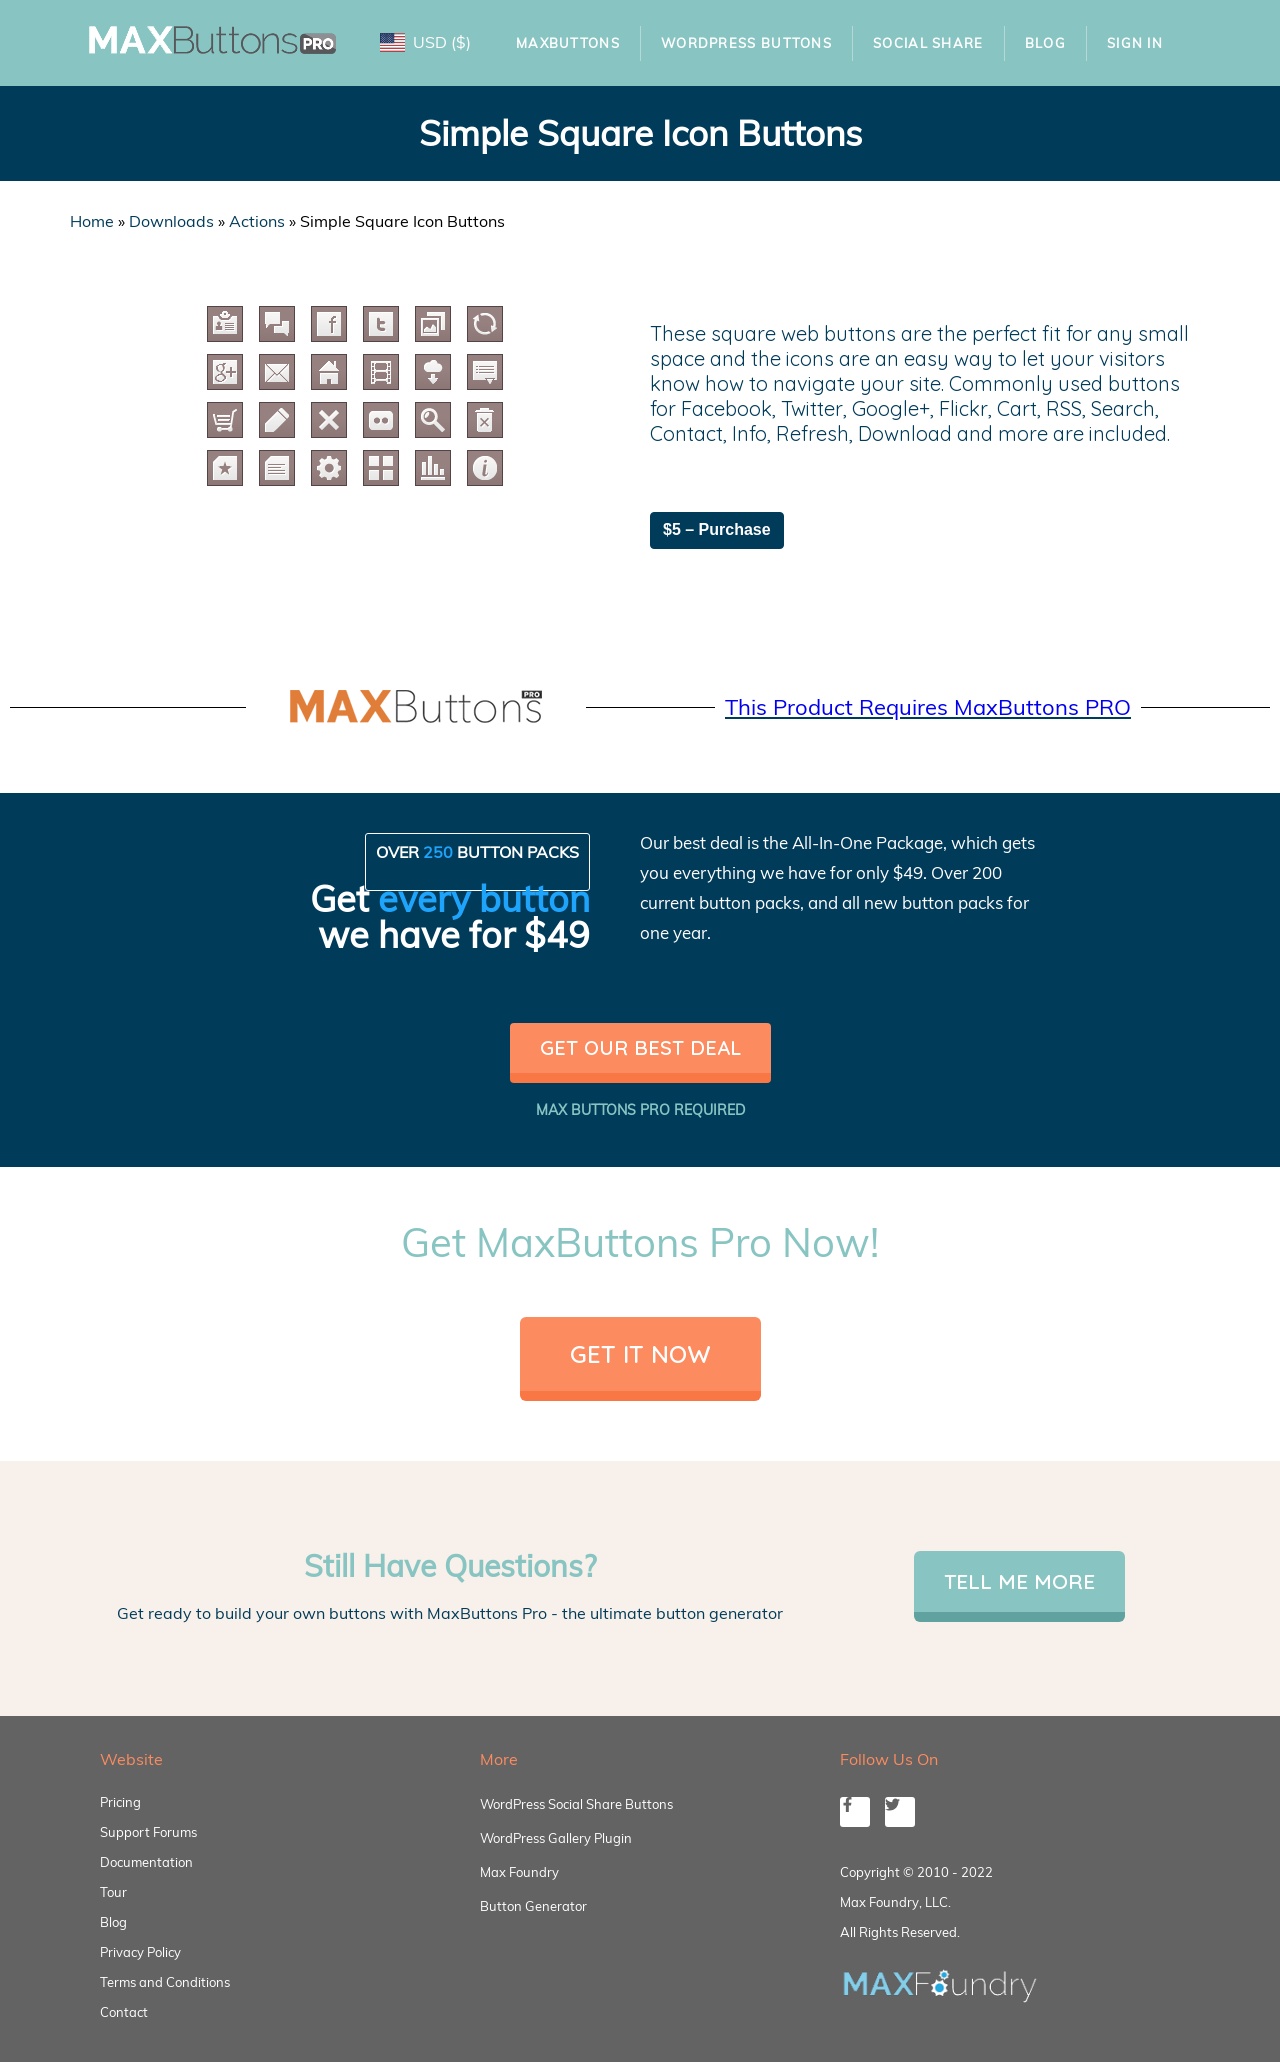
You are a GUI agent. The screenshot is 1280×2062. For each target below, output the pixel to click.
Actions (257, 221)
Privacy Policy (140, 1952)
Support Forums (148, 1832)
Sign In (1135, 43)
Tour (113, 1892)
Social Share (928, 43)
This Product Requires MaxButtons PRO (928, 707)
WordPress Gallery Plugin (556, 1838)
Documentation (146, 1862)
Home (92, 221)
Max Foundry (519, 1872)
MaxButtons (568, 43)
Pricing (120, 1802)
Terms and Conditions (165, 1982)
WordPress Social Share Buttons (576, 1804)
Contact (124, 2012)
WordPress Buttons (746, 43)
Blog (1045, 43)
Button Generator (533, 1906)
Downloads (171, 221)
